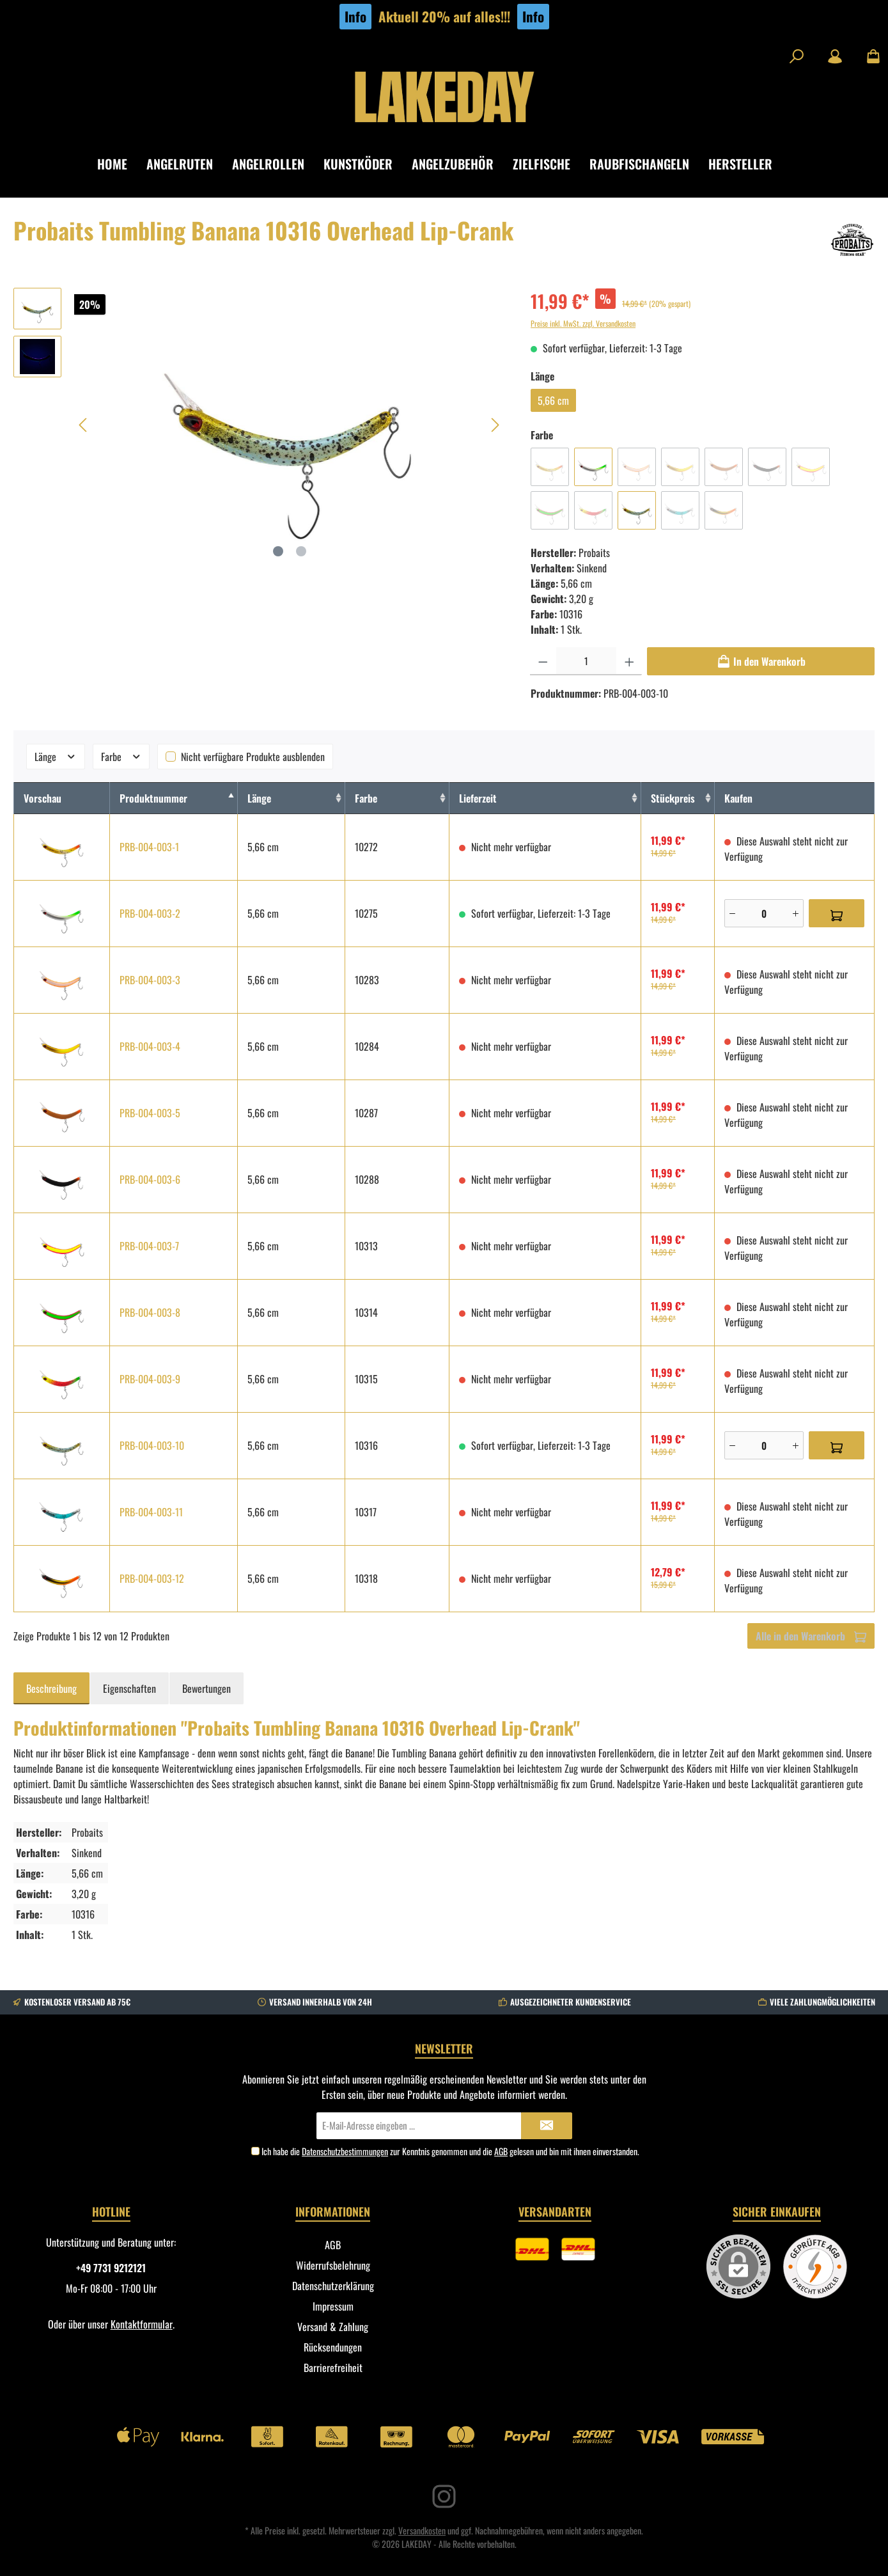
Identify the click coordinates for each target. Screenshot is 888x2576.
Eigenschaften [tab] (129, 1688)
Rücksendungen (333, 2347)
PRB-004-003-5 (150, 1112)
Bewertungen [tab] (206, 1688)
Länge (56, 756)
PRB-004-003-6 (150, 1179)
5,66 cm (553, 400)
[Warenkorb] (869, 56)
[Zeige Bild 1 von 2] (278, 551)
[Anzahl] (586, 661)
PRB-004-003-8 (150, 1312)
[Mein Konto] (835, 56)
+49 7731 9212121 (111, 2267)
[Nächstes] (494, 425)
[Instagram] (444, 2496)
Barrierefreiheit (333, 2367)
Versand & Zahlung (332, 2326)
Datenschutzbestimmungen (345, 2151)
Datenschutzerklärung (333, 2285)
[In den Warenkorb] (761, 661)
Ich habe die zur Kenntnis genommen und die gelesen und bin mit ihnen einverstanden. (450, 2151)
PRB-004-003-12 (152, 1578)
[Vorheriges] (83, 425)
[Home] (121, 164)
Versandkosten (422, 2530)
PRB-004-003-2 (150, 913)
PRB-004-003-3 (150, 979)
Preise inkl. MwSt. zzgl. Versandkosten (583, 323)
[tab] (51, 1688)
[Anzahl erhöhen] (629, 661)
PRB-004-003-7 (149, 1245)
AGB (501, 2151)
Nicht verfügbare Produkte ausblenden (253, 756)
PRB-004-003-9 (150, 1378)
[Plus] (795, 913)
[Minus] (732, 913)
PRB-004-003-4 (150, 1046)
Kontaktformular (142, 2324)
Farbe (121, 756)
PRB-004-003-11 (151, 1512)
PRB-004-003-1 (149, 846)
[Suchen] (797, 56)
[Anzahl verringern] (543, 661)
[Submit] (546, 2126)
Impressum (333, 2306)
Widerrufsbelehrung (333, 2265)
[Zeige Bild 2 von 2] (301, 551)
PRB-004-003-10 (152, 1445)
